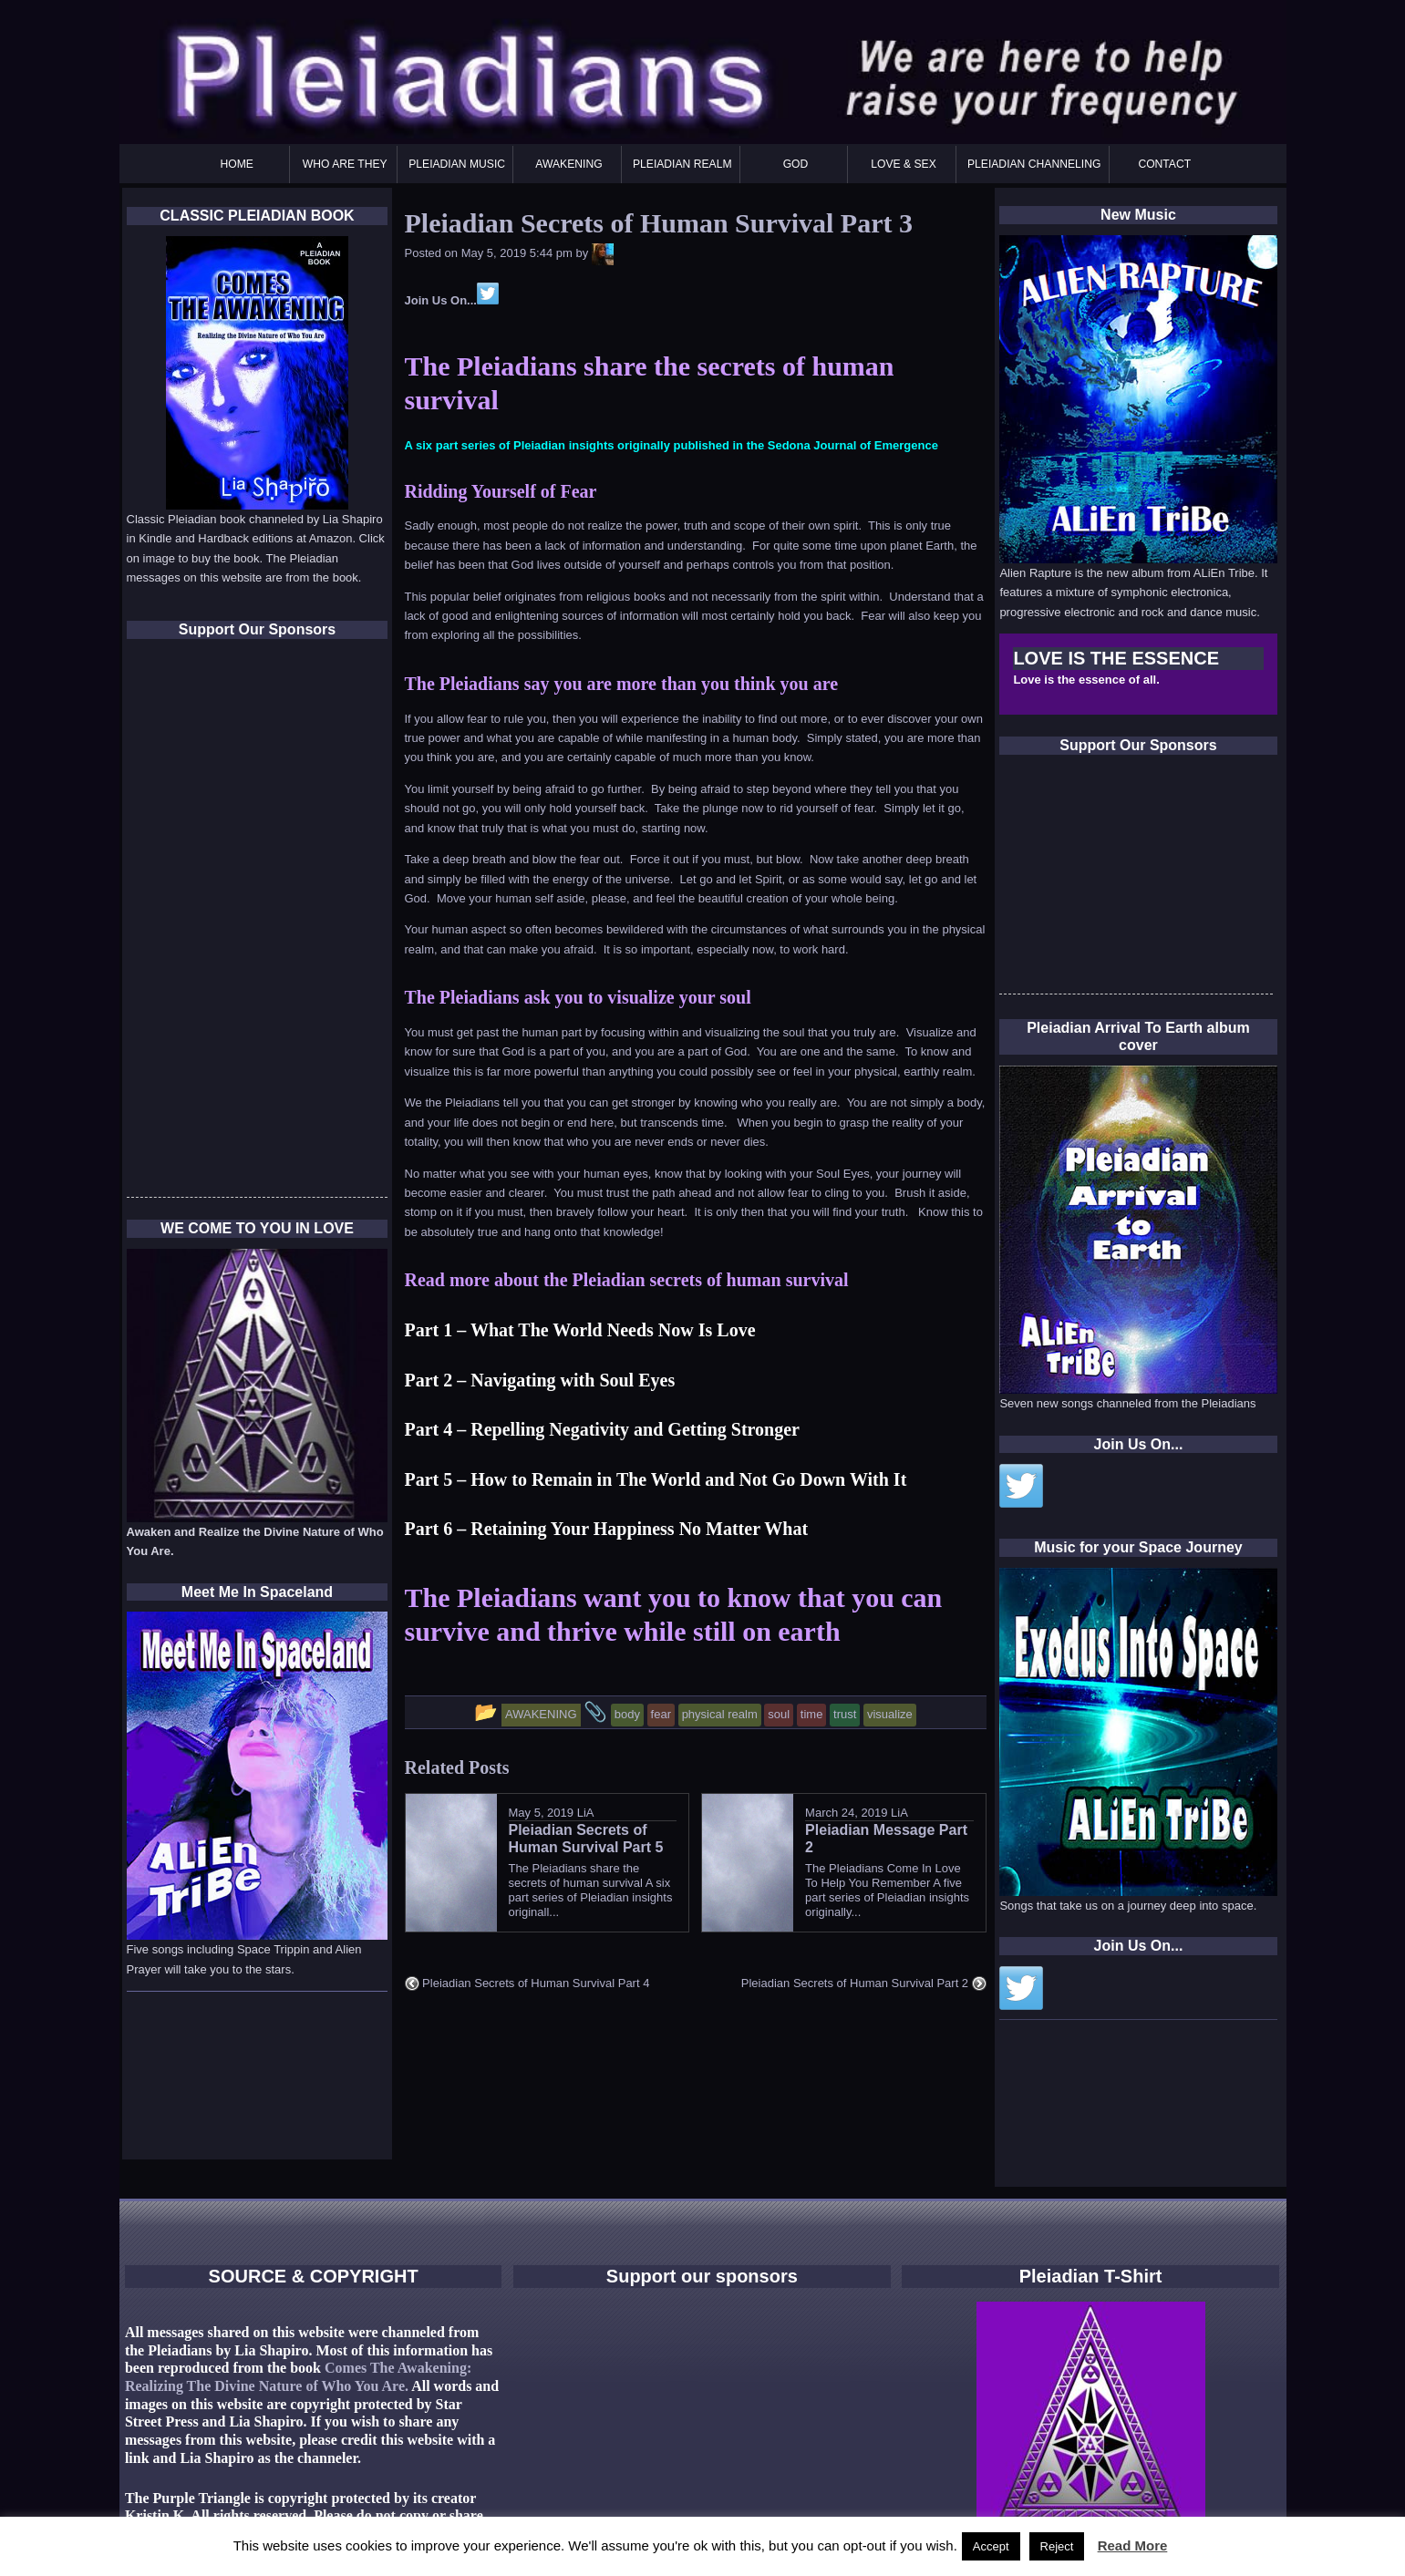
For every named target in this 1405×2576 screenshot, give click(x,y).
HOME (237, 164)
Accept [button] (991, 2546)
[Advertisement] (1136, 880)
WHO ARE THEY (345, 164)
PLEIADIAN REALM (682, 164)
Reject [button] (1057, 2546)
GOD (796, 164)
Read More (1133, 2545)
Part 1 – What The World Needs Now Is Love (580, 1330)
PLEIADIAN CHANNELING (1033, 164)
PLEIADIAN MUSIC (456, 164)
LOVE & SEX (903, 164)
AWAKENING (568, 164)
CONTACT (1164, 164)
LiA (585, 1812)
